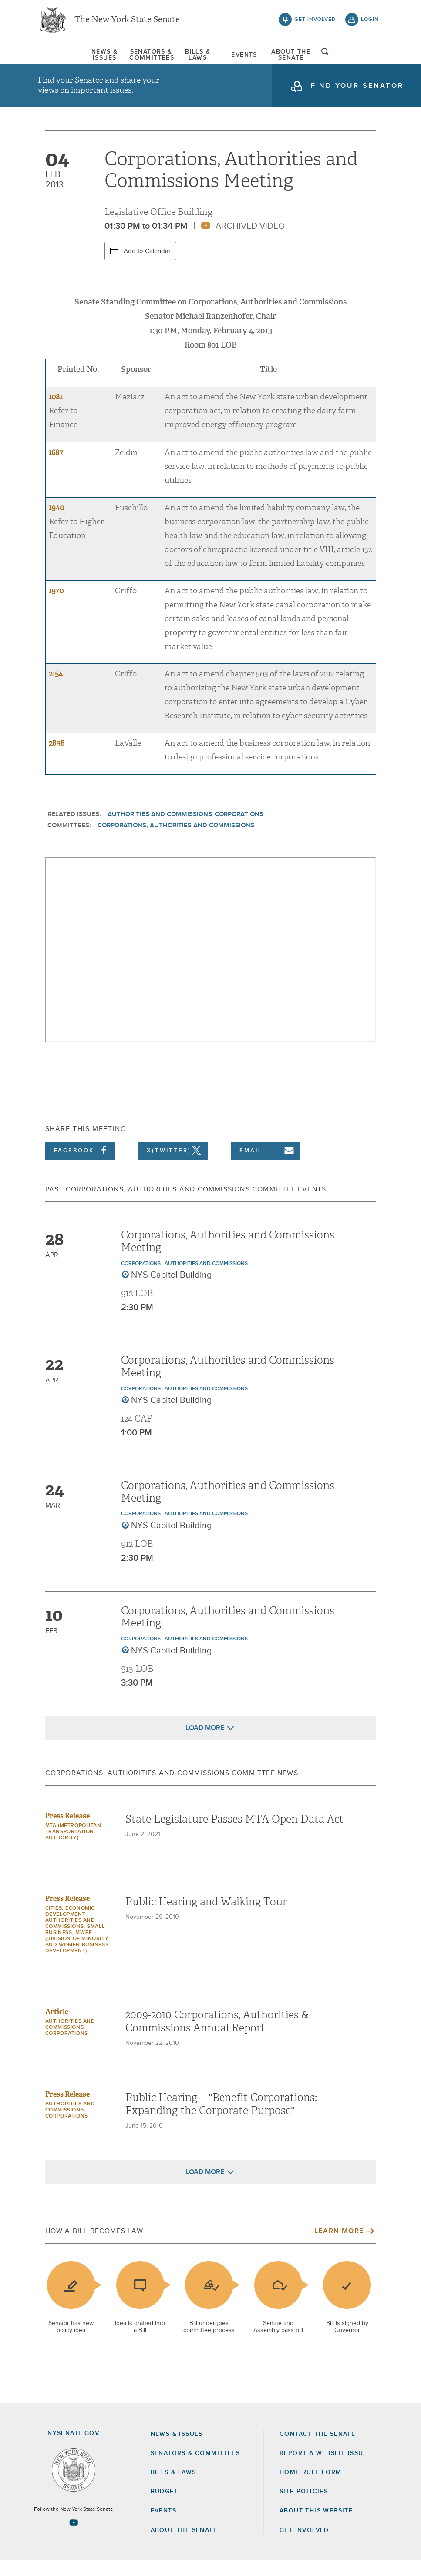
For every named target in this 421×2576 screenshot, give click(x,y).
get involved (315, 21)
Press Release (67, 1831)
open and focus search (370, 57)
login (370, 21)
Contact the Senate (317, 2449)
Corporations (239, 829)
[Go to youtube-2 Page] (73, 2537)
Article (56, 2027)
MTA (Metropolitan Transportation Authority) (73, 1847)
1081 (55, 413)
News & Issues (60, 59)
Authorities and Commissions (160, 829)
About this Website (316, 2526)
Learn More (339, 2246)
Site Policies (304, 2507)
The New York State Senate (127, 21)
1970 (56, 606)
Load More (204, 1743)
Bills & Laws (193, 59)
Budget (164, 2507)
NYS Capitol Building (171, 1290)
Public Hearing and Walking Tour (206, 1917)
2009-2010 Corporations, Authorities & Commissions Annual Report (217, 2037)
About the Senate (184, 2546)
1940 (56, 523)
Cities (53, 1924)
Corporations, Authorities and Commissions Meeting (227, 1256)
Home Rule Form (311, 2488)
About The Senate (327, 59)
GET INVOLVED (304, 2546)
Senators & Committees (126, 59)
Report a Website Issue (323, 2469)
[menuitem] (59, 59)
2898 (56, 758)
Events (260, 59)
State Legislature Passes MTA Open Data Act (234, 1834)
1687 (56, 468)
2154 (56, 689)
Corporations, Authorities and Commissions (176, 840)
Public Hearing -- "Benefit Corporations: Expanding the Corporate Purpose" (221, 2120)
